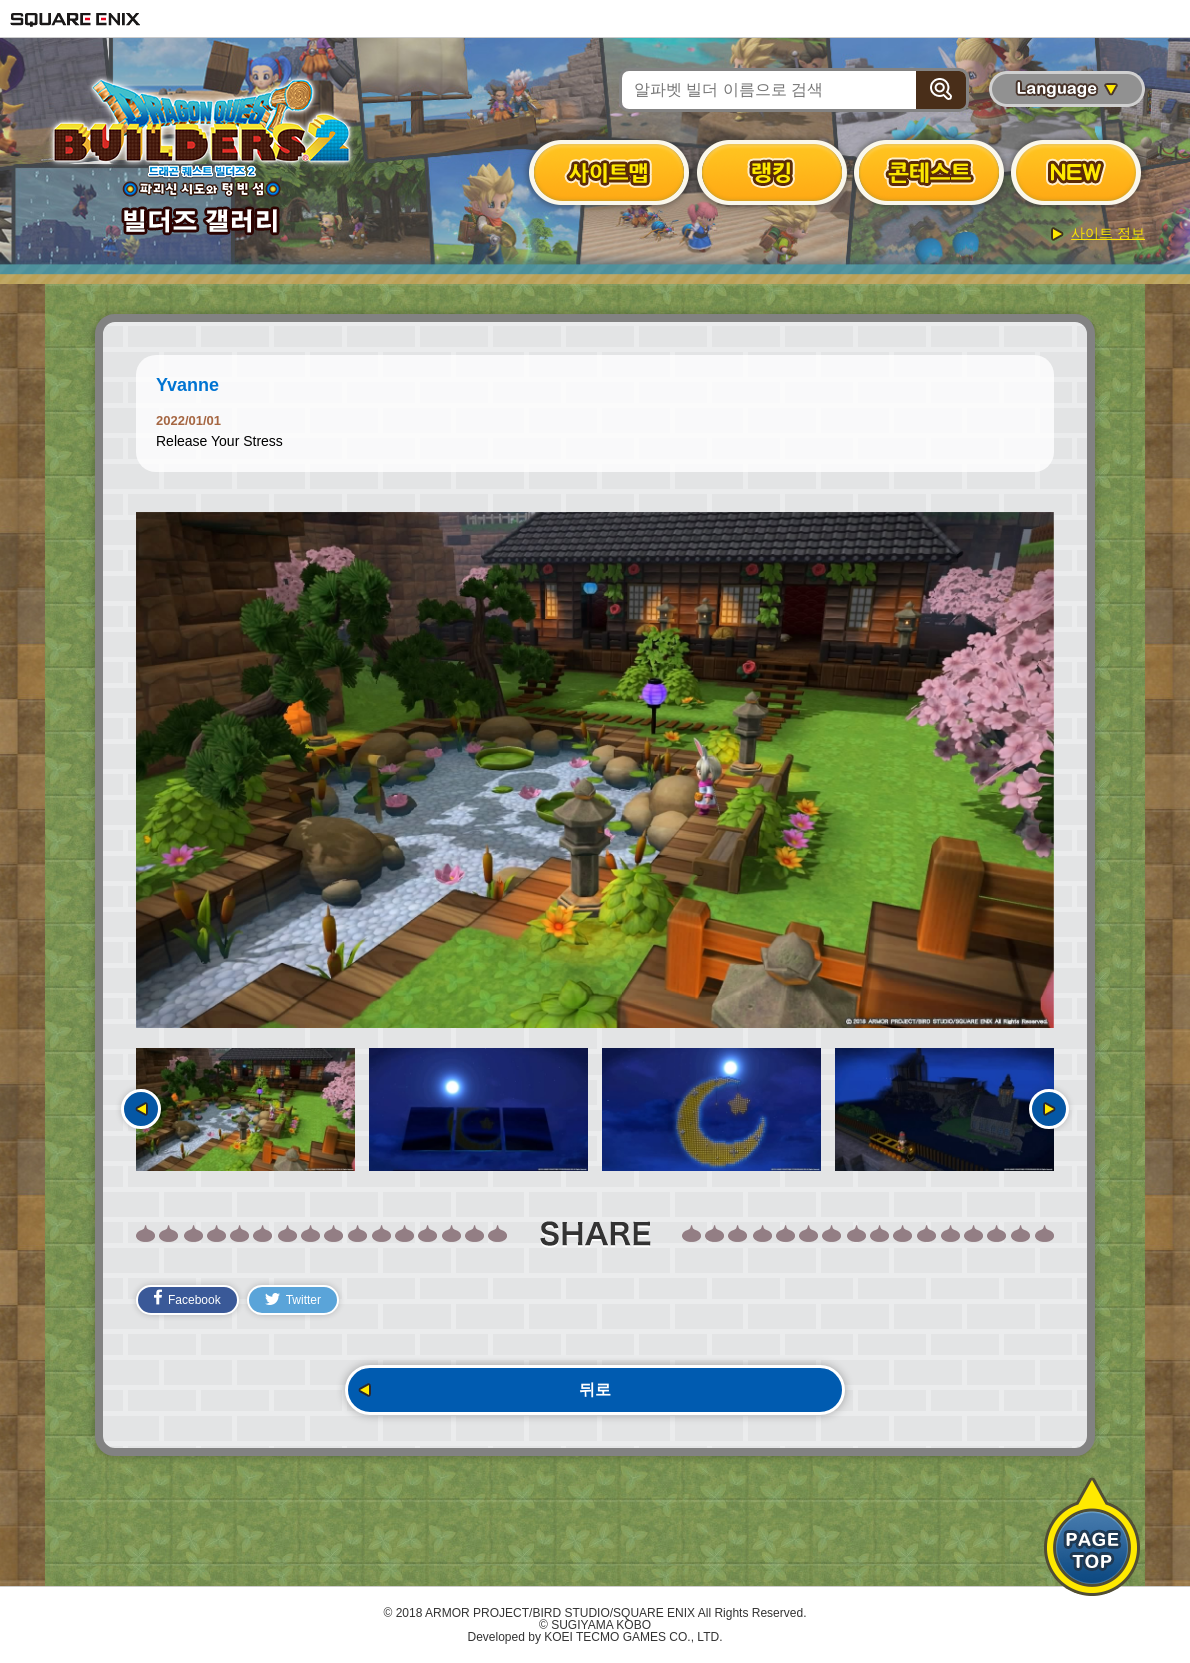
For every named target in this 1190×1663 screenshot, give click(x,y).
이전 (141, 1109)
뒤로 (595, 1389)
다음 (1049, 1109)
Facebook (187, 1298)
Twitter (293, 1300)
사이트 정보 (1108, 233)
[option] (595, 770)
